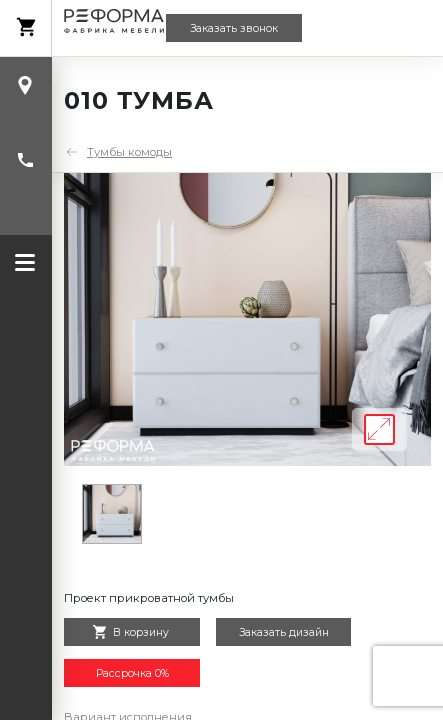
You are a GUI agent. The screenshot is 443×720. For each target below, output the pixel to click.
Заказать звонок (234, 28)
